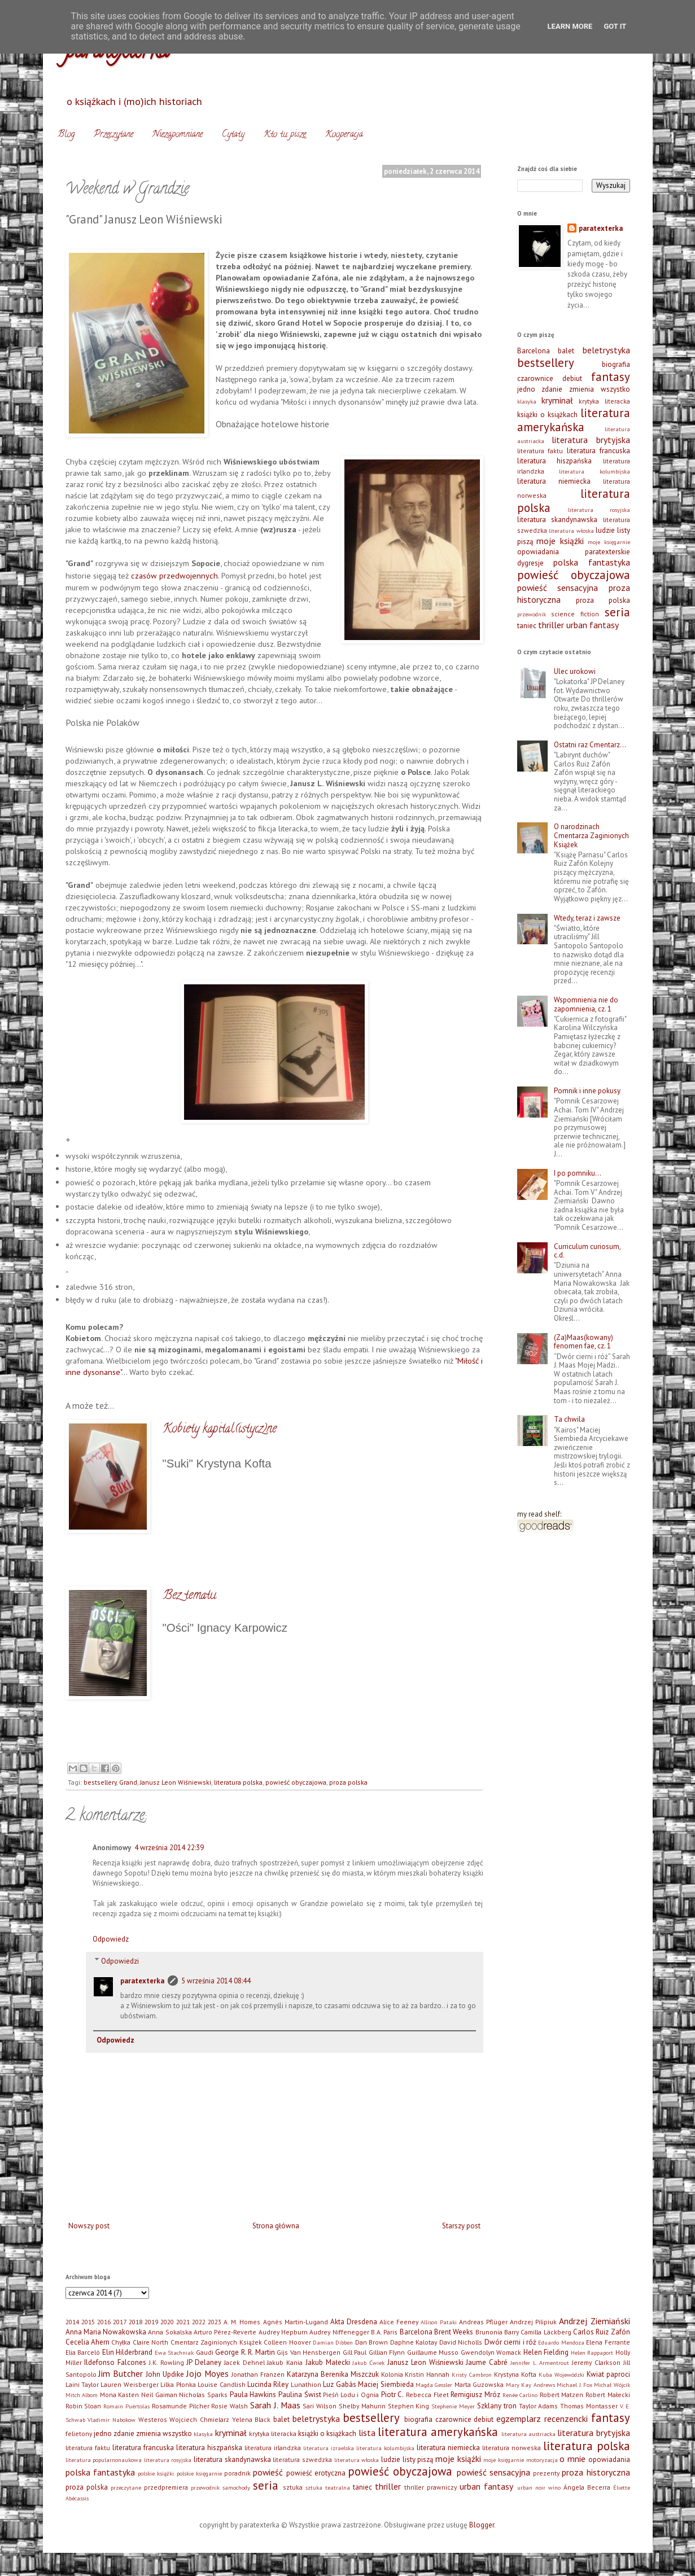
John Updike (165, 2374)
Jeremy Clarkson (596, 2362)
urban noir (531, 2487)
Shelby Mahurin (362, 2406)
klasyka (526, 401)
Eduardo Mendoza (561, 2342)
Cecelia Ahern (87, 2342)
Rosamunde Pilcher (180, 2406)
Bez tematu (189, 1596)
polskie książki (156, 2473)
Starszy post (461, 2226)
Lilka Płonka (177, 2384)
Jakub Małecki (327, 2362)
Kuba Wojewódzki (561, 2374)
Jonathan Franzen (258, 2374)
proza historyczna (596, 2472)
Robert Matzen (562, 2394)
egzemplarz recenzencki (542, 2418)
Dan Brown (371, 2342)
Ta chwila (569, 1419)
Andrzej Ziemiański (594, 2321)
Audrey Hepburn (283, 2332)
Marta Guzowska (479, 2384)
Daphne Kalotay (413, 2342)
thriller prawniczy (430, 2487)
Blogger (481, 2525)
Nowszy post (89, 2226)
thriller (551, 624)
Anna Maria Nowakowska (106, 2332)
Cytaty (233, 135)
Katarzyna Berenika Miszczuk (333, 2374)
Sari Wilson (319, 2406)
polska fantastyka (591, 562)
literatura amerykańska (573, 420)
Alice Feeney (398, 2321)
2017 (119, 2321)
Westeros (152, 2419)
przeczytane (126, 2487)
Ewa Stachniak (174, 2352)
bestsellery (100, 1782)
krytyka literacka (604, 401)
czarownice (535, 378)
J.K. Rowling (166, 2362)
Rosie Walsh (229, 2406)
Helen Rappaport (592, 2352)
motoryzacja (542, 2460)
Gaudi (204, 2352)
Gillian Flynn (387, 2352)
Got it (615, 26)
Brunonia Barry (497, 2332)
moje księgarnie (609, 542)
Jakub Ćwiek (368, 2363)
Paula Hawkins (253, 2394)
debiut (572, 378)
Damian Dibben (333, 2342)
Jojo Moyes (207, 2373)
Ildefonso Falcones (115, 2362)
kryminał (557, 400)
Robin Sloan (83, 2406)
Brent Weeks (453, 2332)
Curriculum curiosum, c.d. (587, 1251)
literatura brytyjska (591, 439)
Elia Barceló (82, 2352)
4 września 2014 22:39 (169, 1847)
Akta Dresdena (353, 2322)
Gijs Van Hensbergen (308, 2352)
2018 (135, 2321)
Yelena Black (251, 2419)
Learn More (570, 26)
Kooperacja (344, 135)
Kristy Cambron (472, 2374)
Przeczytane (113, 135)
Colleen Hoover (287, 2342)
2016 (104, 2321)
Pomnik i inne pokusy (587, 1091)
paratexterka (142, 1981)
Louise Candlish (221, 2384)
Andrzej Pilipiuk (533, 2321)
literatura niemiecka (554, 481)
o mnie (572, 2458)
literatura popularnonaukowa (103, 2460)
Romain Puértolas (126, 2406)
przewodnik (531, 614)
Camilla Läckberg (546, 2332)
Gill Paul (355, 2352)
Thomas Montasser (589, 2406)
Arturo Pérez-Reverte (225, 2332)
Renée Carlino (520, 2395)
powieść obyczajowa (295, 1782)
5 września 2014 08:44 (216, 1981)
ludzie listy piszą (407, 2459)
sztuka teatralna (327, 2487)
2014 (72, 2321)
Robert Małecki (607, 2394)
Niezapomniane (177, 135)
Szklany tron (497, 2406)
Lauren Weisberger (129, 2384)
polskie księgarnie (199, 2473)
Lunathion (306, 2384)
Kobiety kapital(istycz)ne (220, 1429)
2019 (151, 2321)
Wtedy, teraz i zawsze (587, 918)
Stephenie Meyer (453, 2406)
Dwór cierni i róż (510, 2342)
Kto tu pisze (285, 135)
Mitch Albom (81, 2395)
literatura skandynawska (557, 519)
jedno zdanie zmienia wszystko (573, 389)
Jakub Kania (285, 2362)
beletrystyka (606, 350)
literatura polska (238, 1782)
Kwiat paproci (608, 2374)
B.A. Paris (384, 2332)
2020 (167, 2321)
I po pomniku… (577, 1173)
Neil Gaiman (159, 2394)
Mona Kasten (119, 2394)
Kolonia (392, 2374)
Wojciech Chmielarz (199, 2419)
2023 (214, 2321)
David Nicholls (460, 2342)
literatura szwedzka (302, 2459)
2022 (199, 2321)
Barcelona (533, 351)
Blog (66, 135)
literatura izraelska (328, 2448)
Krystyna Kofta (515, 2374)
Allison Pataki (439, 2322)
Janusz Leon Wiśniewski (175, 1782)
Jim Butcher (120, 2373)
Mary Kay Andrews (530, 2385)
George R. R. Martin (245, 2352)
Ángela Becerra (586, 2487)
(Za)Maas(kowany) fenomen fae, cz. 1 (583, 1342)
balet (566, 351)
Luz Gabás (339, 2384)
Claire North (150, 2342)
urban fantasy (592, 624)
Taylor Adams (538, 2406)
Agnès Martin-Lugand (295, 2321)
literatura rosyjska (599, 510)
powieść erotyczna (316, 2473)
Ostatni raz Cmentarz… (590, 745)
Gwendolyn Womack (491, 2352)
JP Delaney (203, 2362)
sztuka (293, 2487)
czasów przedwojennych (174, 575)
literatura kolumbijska (594, 471)
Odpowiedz (111, 1939)
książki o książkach (547, 414)
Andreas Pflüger (483, 2321)
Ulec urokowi (575, 671)
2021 (183, 2321)
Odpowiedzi (120, 1960)
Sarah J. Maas (275, 2405)
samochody (236, 2487)
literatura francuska (598, 450)
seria (617, 612)
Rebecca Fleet (427, 2394)
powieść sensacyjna (557, 587)
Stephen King (409, 2406)
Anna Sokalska (169, 2332)
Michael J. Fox (574, 2385)
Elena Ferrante (608, 2342)
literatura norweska (511, 2447)
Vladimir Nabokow (111, 2420)
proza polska (348, 1782)
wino (554, 2487)
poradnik (237, 2473)
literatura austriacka (528, 2434)
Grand (128, 1782)
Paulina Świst (299, 2394)
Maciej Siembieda (385, 2384)
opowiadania (538, 552)
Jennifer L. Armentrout (540, 2363)
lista (367, 2432)
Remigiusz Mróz (475, 2394)
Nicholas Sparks (203, 2394)
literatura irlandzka (272, 2447)
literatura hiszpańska (554, 461)
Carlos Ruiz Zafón (601, 2332)
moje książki (560, 540)
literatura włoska (571, 531)
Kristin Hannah (427, 2374)
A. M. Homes (242, 2321)
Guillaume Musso (433, 2352)
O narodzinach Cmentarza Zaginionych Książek (591, 835)
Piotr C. (392, 2394)
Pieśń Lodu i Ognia (351, 2394)
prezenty (546, 2473)
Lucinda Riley (268, 2384)
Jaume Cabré (487, 2362)
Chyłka (120, 2342)
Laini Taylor (82, 2384)
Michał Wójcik (612, 2385)
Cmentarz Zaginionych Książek (216, 2342)
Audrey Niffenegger (339, 2332)
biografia (616, 364)
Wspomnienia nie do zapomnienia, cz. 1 (586, 1004)
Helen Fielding (546, 2352)
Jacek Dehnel (244, 2362)
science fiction (575, 614)
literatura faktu (540, 450)
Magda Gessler (434, 2385)
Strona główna (275, 2226)
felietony (78, 2433)
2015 (88, 2321)
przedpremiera (166, 2487)
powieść (268, 2472)
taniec (526, 625)
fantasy (610, 376)
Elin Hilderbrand (127, 2352)
